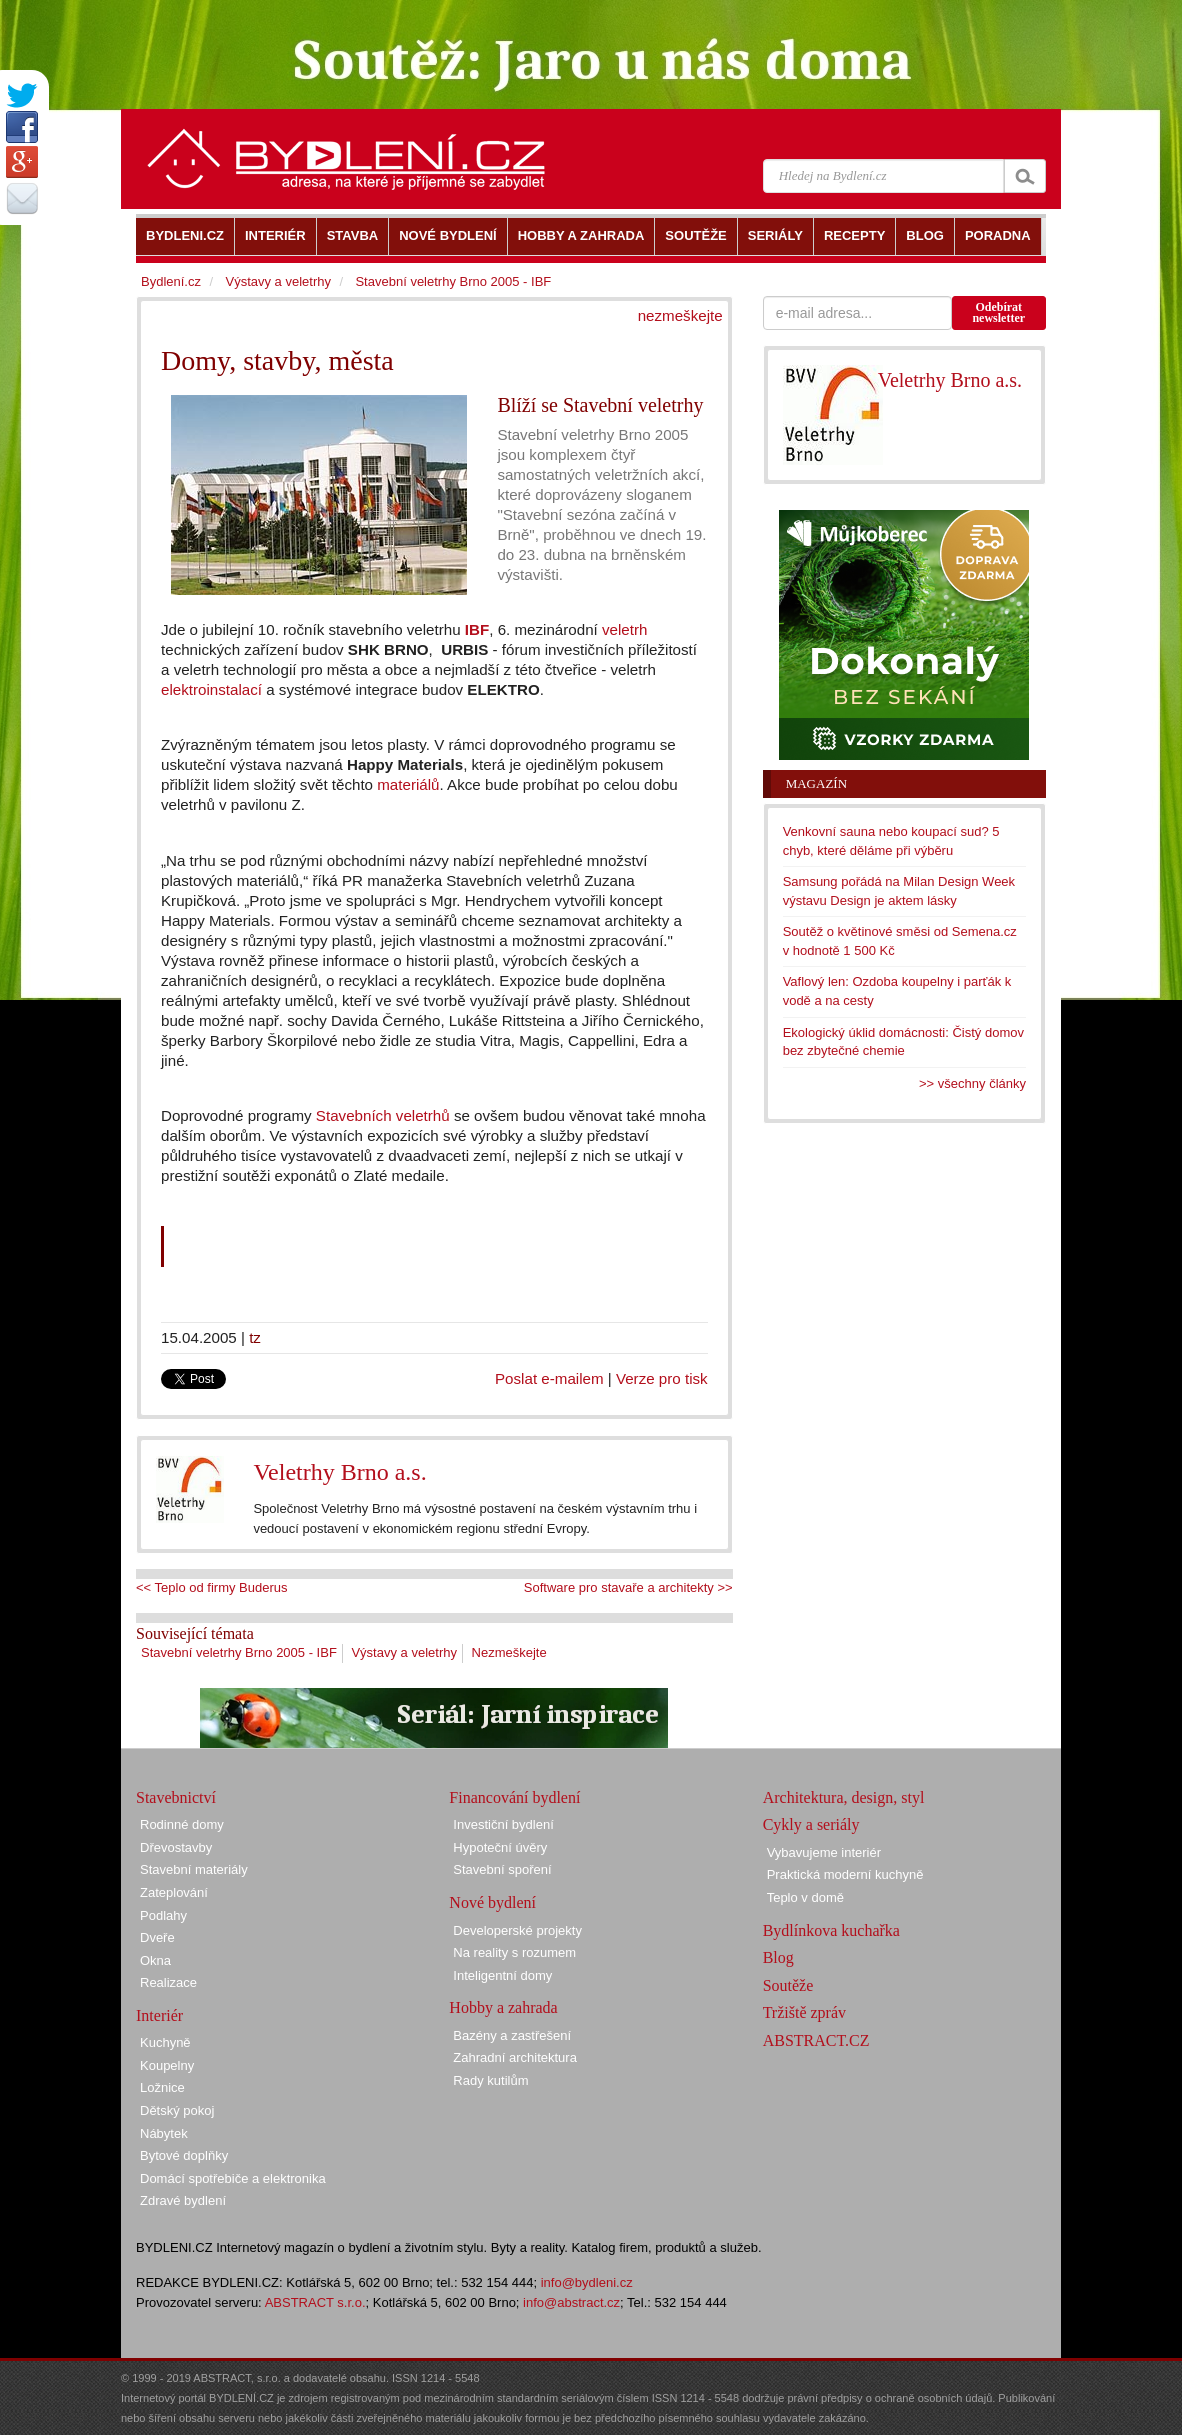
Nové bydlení (492, 1902)
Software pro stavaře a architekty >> (628, 1587)
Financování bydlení (514, 1797)
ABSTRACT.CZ (816, 2040)
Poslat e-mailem (549, 1378)
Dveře (157, 1937)
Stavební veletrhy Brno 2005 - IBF (239, 1652)
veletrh (624, 629)
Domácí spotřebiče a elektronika (233, 2178)
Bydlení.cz (171, 281)
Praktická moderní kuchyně (845, 1874)
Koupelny (167, 2065)
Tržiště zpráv (804, 2012)
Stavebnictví (176, 1797)
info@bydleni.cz (587, 2282)
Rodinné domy (182, 1824)
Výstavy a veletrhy (404, 1652)
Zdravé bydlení (183, 2200)
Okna (155, 1960)
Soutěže (788, 1985)
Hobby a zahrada (503, 2007)
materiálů (408, 784)
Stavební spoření (502, 1869)
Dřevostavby (176, 1847)
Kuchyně (165, 2042)
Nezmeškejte (509, 1652)
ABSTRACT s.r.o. (315, 2302)
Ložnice (162, 2087)
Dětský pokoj (177, 2110)
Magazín (816, 783)
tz (255, 1337)
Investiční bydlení (503, 1824)
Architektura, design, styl (844, 1797)
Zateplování (174, 1892)
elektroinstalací (211, 689)
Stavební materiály (194, 1869)
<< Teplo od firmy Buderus (212, 1587)
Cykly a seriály (811, 1824)
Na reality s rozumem (514, 1952)
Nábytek (164, 2133)
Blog (778, 1957)
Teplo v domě (805, 1897)
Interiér (159, 2015)
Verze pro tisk (662, 1378)
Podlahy (163, 1915)
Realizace (168, 1982)
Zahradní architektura (515, 2057)
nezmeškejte (680, 315)
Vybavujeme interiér (824, 1852)
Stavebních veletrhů (383, 1115)
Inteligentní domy (502, 1975)
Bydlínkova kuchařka (831, 1930)
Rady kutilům (490, 2080)
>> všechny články (972, 1083)
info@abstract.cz (571, 2302)
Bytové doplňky (184, 2155)
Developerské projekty (517, 1930)
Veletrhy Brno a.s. (339, 1472)
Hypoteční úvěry (500, 1847)
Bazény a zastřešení (512, 2035)
